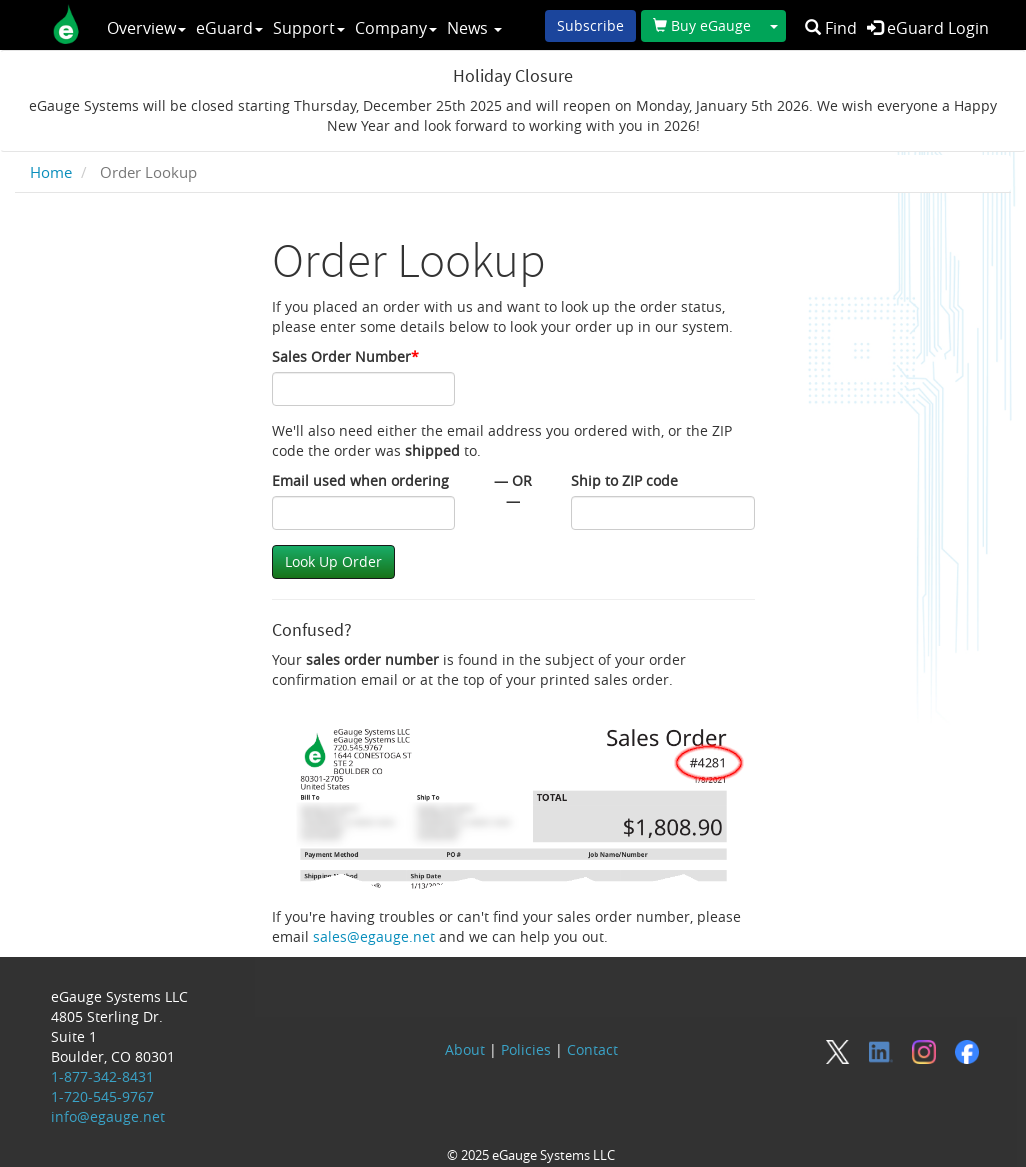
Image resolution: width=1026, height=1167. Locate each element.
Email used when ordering (360, 480)
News (474, 28)
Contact (592, 1049)
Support (309, 28)
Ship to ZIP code (624, 480)
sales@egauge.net (374, 936)
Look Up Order (333, 561)
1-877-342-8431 (102, 1076)
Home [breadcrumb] (51, 172)
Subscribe (590, 25)
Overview (146, 28)
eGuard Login (928, 28)
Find (831, 28)
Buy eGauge (702, 25)
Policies (526, 1049)
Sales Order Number (345, 356)
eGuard (229, 28)
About (465, 1049)
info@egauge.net (108, 1116)
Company (396, 28)
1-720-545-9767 (102, 1096)
